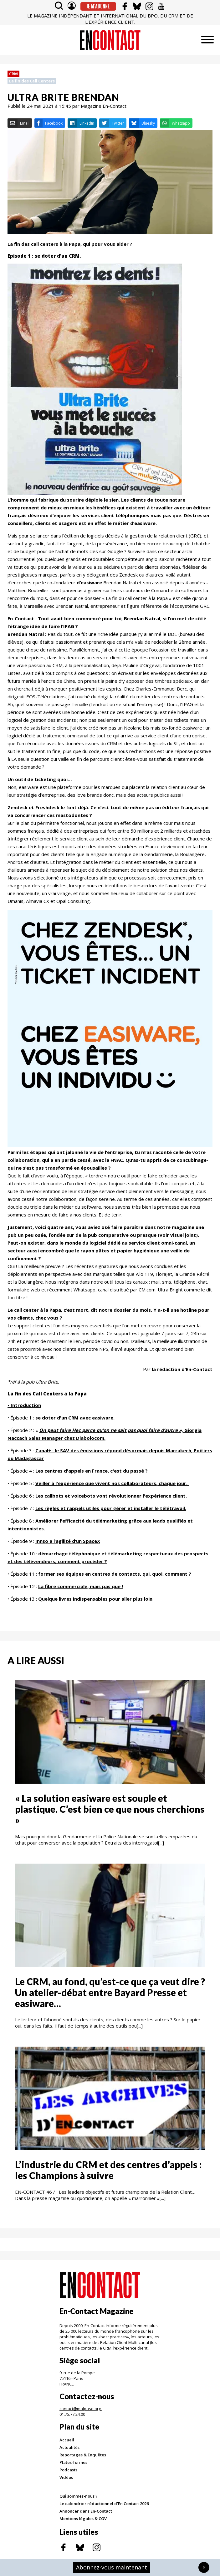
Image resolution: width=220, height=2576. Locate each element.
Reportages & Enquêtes (82, 2455)
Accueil (66, 2440)
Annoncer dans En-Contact (85, 2511)
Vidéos (66, 2477)
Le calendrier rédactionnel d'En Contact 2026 (104, 2503)
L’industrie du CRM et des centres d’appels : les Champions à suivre (108, 2170)
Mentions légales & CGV (83, 2518)
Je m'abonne (98, 6)
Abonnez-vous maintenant (111, 2567)
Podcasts (68, 2470)
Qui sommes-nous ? (78, 2496)
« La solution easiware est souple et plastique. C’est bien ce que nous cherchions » (110, 1808)
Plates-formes (73, 2462)
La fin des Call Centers (32, 81)
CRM (13, 74)
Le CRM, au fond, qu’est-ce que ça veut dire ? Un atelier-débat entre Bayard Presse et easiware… (110, 1992)
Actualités (69, 2447)
